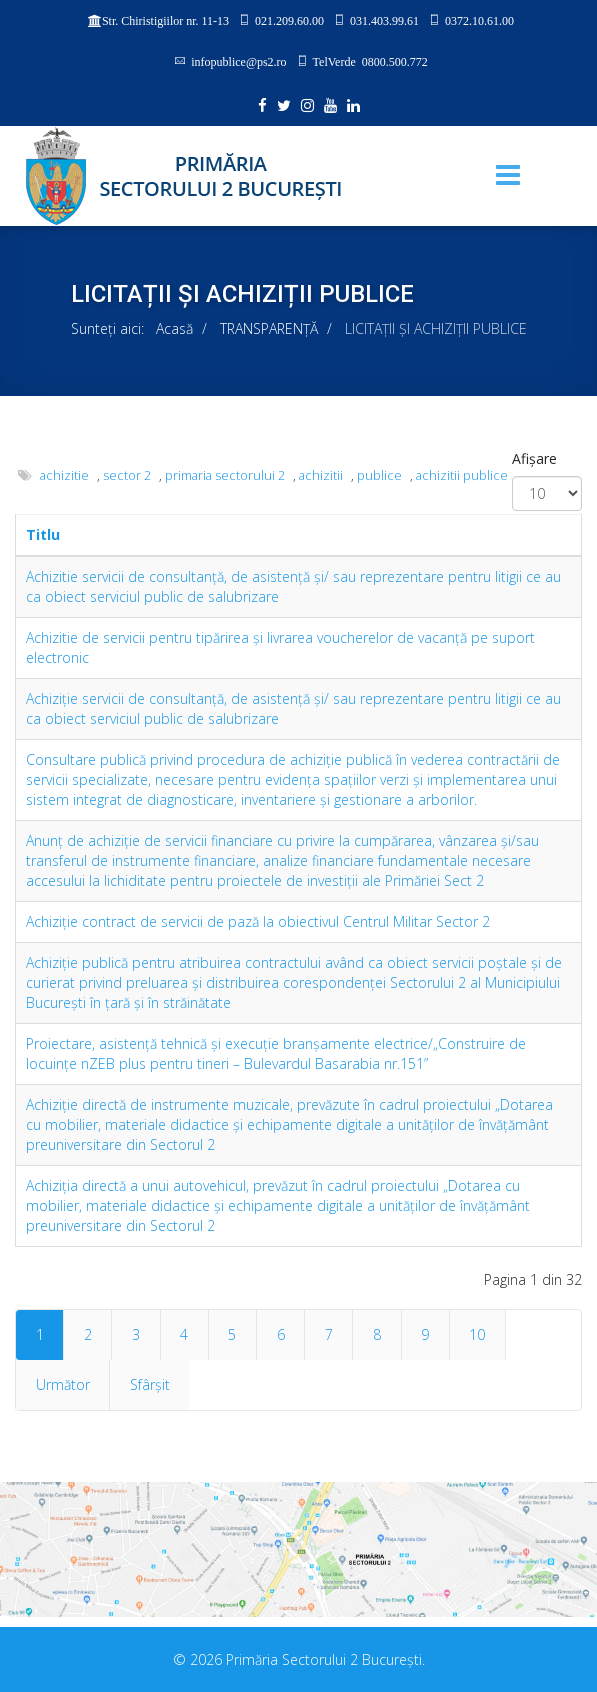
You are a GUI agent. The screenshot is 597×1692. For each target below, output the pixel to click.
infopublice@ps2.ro (238, 61)
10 (477, 1334)
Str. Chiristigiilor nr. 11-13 (165, 21)
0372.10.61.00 (479, 20)
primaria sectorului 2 (225, 475)
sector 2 (127, 475)
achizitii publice (462, 475)
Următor (63, 1384)
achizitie (64, 475)
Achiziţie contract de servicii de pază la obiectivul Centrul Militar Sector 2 (258, 921)
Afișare (534, 458)
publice (379, 475)
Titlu (43, 534)
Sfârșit (150, 1384)
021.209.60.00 (289, 20)
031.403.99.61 (384, 20)
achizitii (321, 475)
